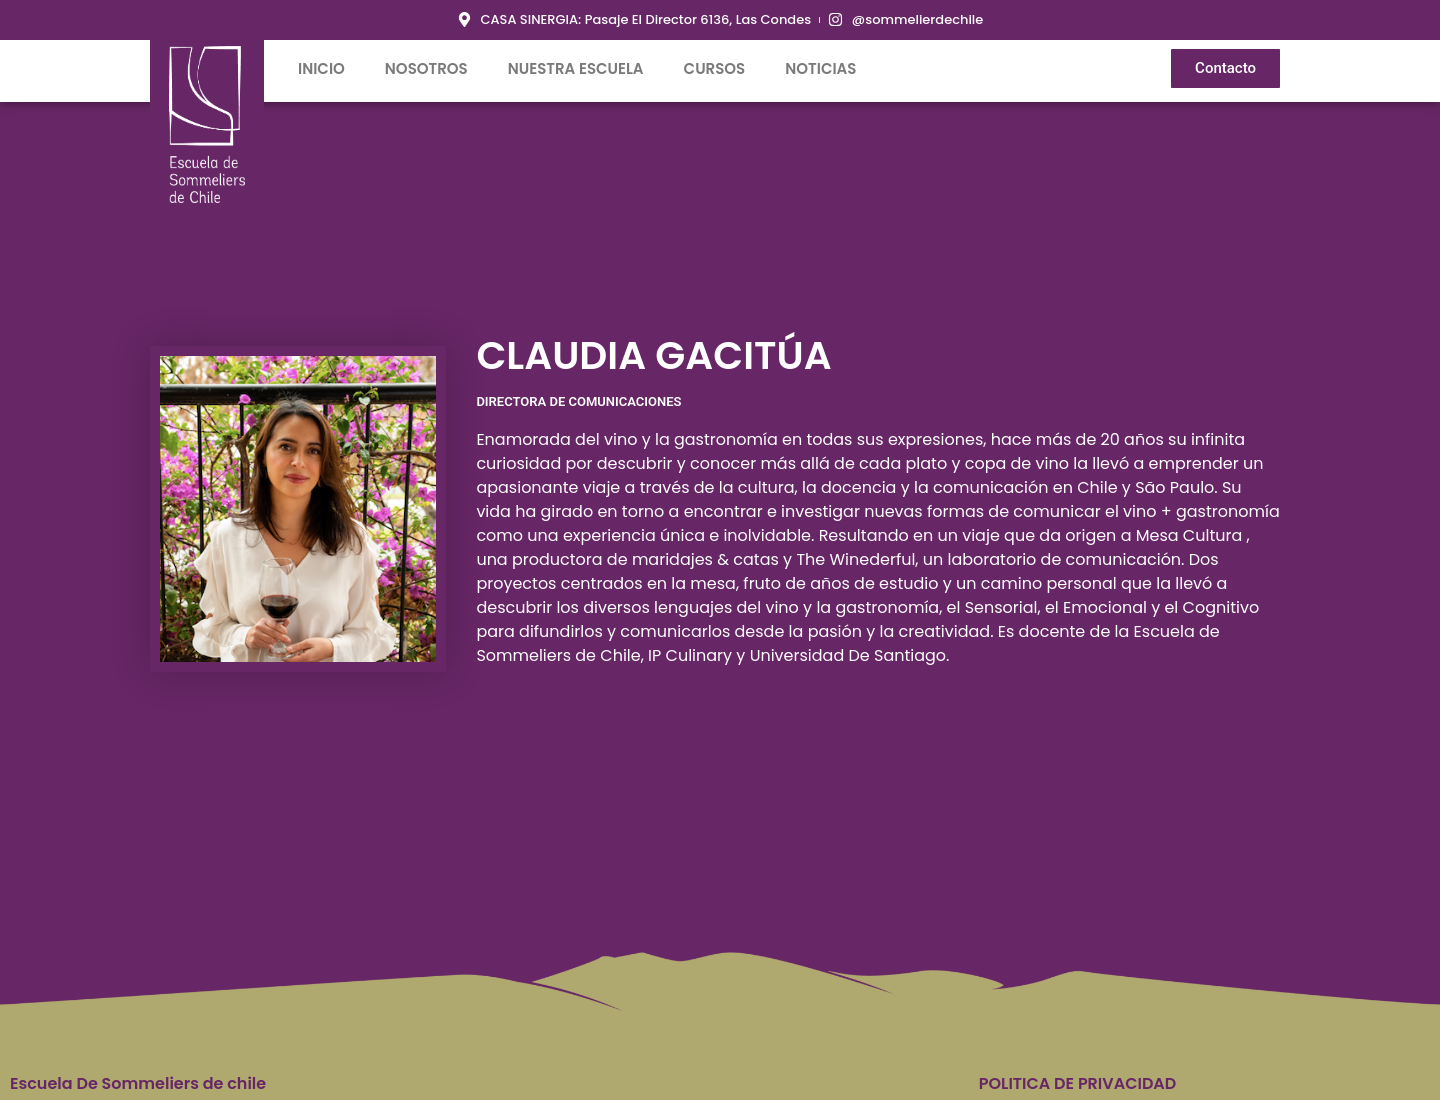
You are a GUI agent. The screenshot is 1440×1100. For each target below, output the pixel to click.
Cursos (715, 68)
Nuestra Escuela (576, 68)
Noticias (820, 68)
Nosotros (426, 68)
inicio (321, 68)
